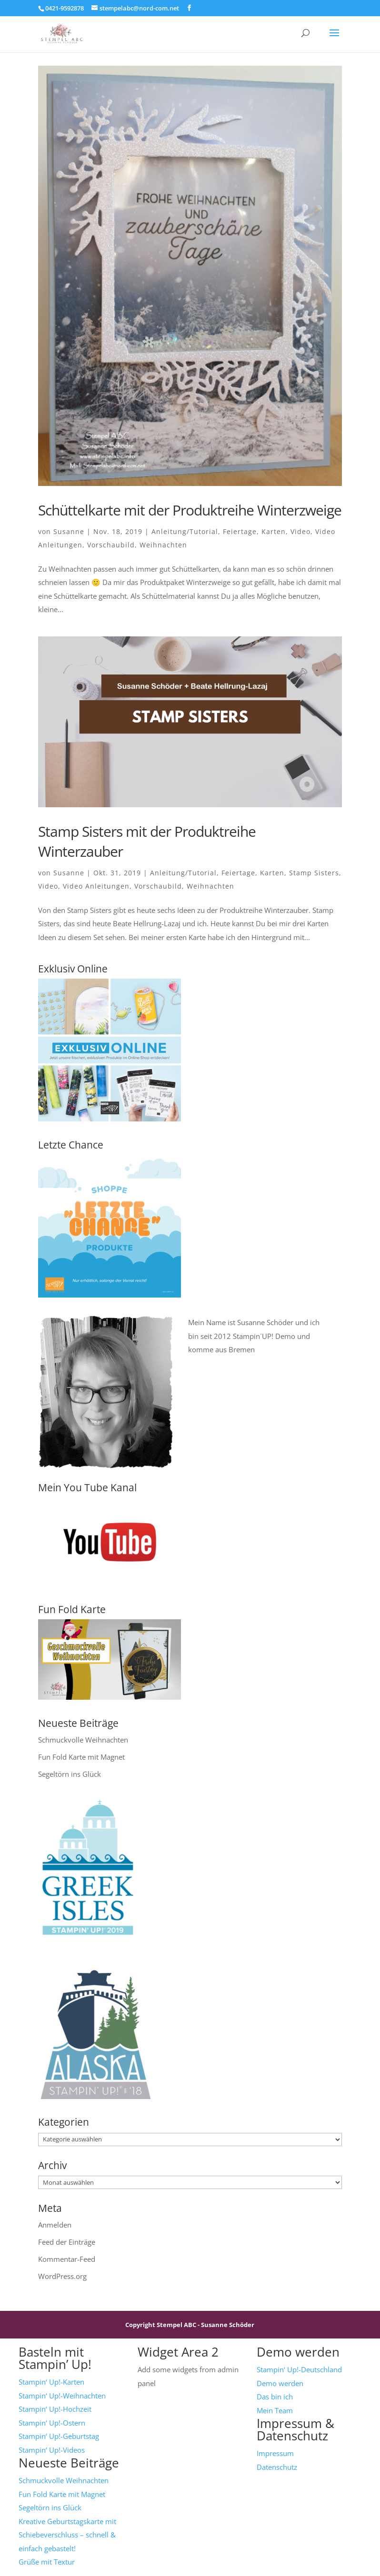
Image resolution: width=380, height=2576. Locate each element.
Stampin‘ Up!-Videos (52, 2450)
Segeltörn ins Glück (69, 1774)
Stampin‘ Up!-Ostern (52, 2422)
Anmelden (54, 2224)
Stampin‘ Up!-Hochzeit (55, 2409)
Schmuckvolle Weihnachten (83, 1739)
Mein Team (275, 2410)
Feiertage (240, 531)
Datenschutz (277, 2467)
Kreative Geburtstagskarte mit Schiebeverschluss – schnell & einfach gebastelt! (67, 2535)
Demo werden (280, 2383)
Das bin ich (275, 2396)
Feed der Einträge (66, 2242)
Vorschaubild (111, 544)
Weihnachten (163, 544)
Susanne (68, 531)
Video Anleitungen (96, 886)
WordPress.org (62, 2276)
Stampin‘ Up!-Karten (51, 2382)
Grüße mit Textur (47, 2561)
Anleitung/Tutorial (184, 531)
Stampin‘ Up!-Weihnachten (62, 2395)
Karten (273, 531)
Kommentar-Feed (66, 2259)
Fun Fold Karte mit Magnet (81, 1757)
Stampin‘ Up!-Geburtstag (59, 2436)
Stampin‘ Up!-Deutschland (299, 2369)
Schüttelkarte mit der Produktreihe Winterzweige (189, 510)
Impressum (275, 2453)
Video (300, 531)
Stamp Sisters (314, 872)
